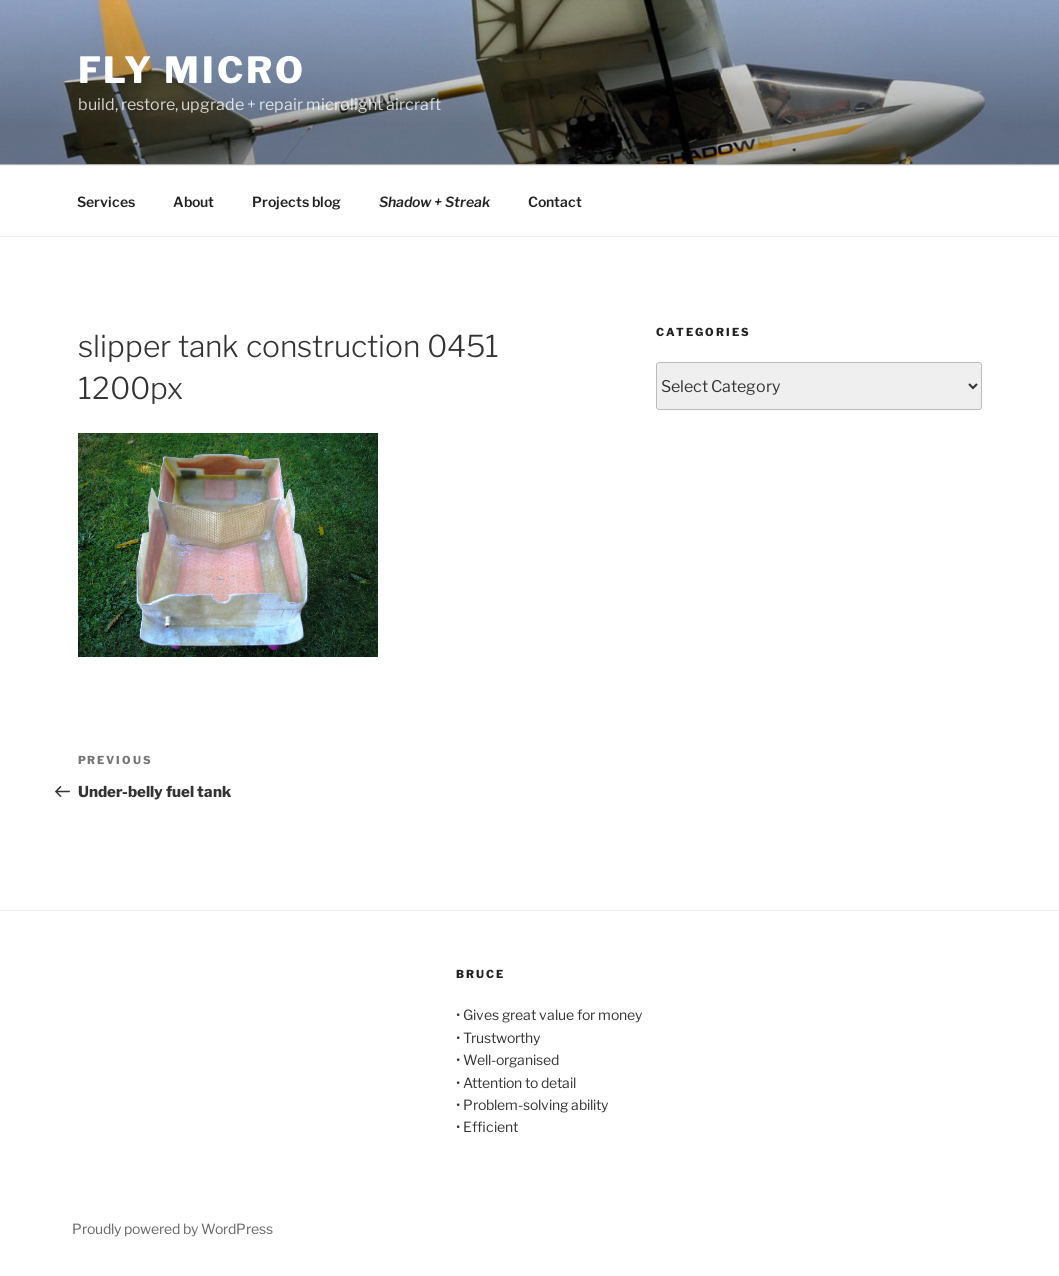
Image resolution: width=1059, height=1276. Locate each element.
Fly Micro (192, 70)
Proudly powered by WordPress (172, 1228)
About (193, 201)
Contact (555, 201)
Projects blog (296, 201)
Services (106, 201)
